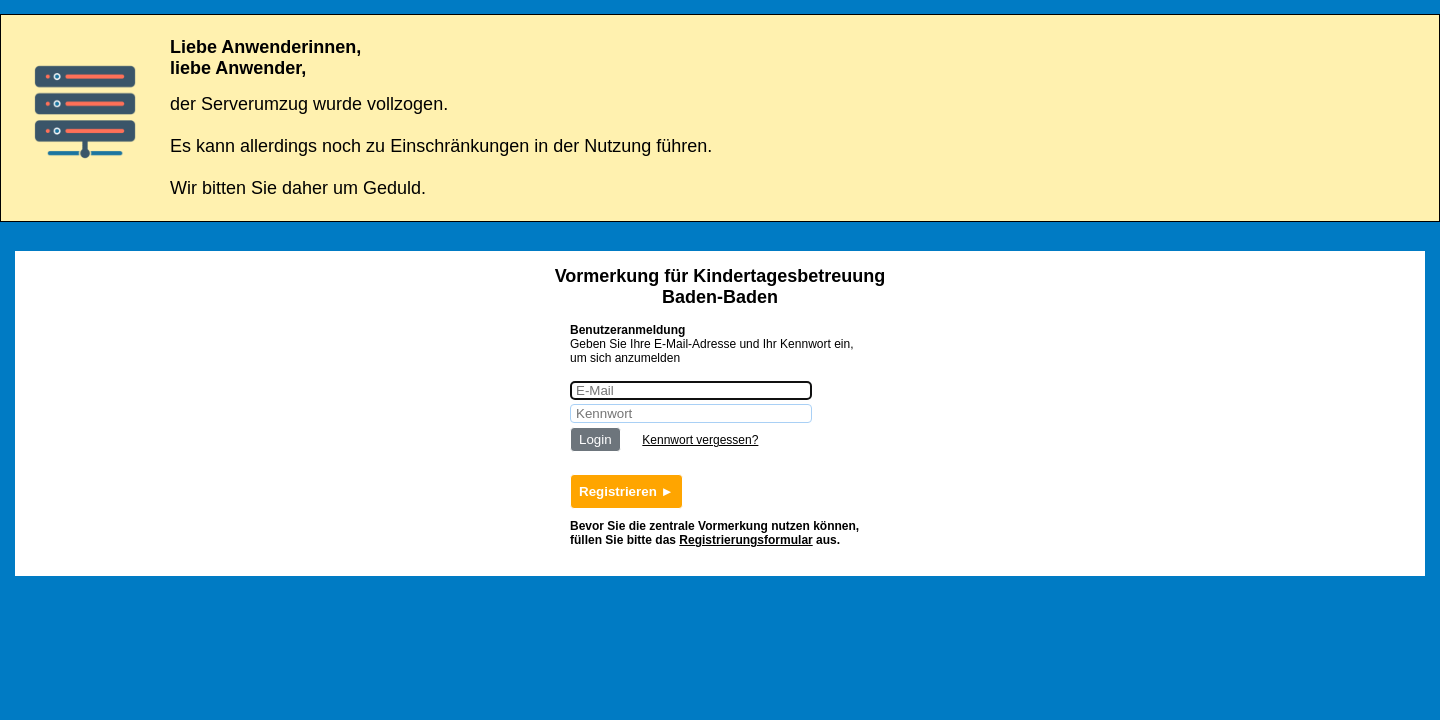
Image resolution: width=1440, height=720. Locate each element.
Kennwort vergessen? (700, 440)
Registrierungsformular (745, 540)
